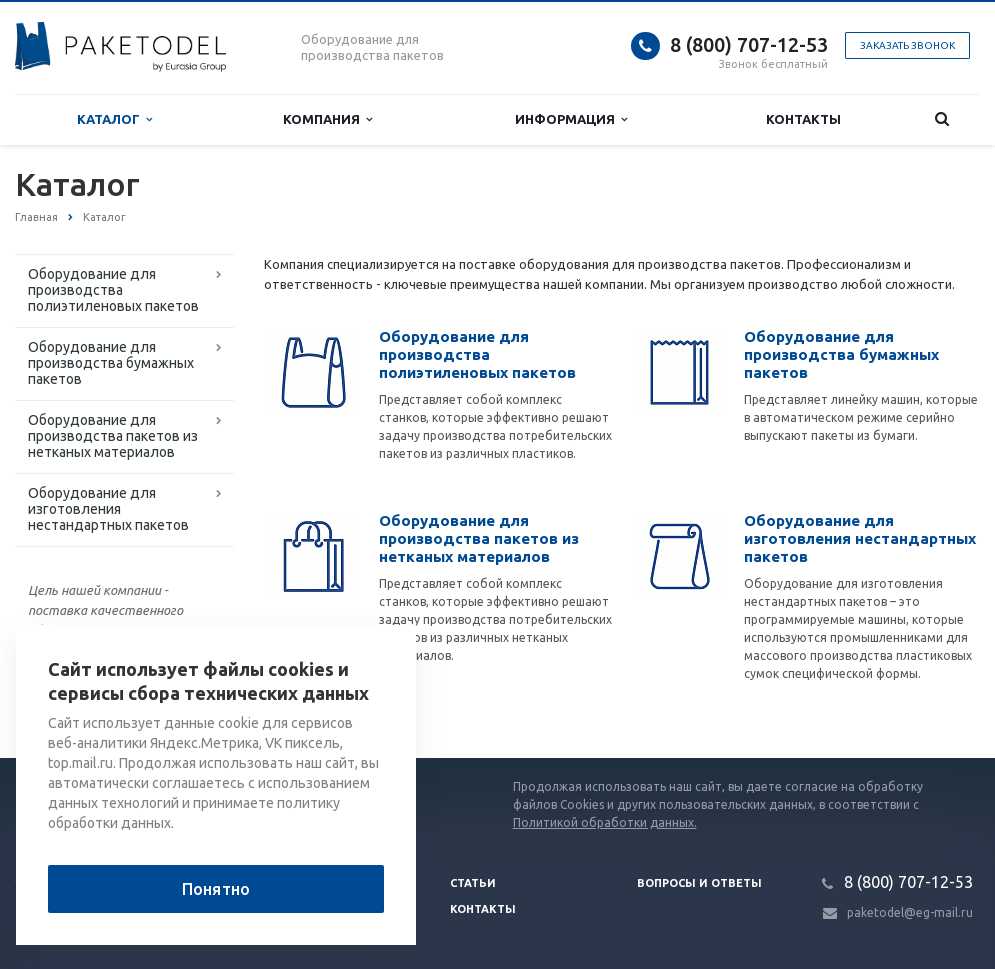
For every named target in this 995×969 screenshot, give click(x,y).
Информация (571, 119)
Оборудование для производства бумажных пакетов (111, 363)
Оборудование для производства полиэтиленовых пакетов (113, 290)
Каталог (114, 119)
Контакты (803, 119)
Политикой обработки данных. (605, 822)
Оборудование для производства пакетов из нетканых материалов (113, 436)
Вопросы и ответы (699, 883)
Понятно (216, 889)
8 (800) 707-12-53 (749, 44)
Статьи (473, 883)
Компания (327, 119)
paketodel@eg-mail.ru (910, 912)
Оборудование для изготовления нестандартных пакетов (108, 509)
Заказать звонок (907, 45)
